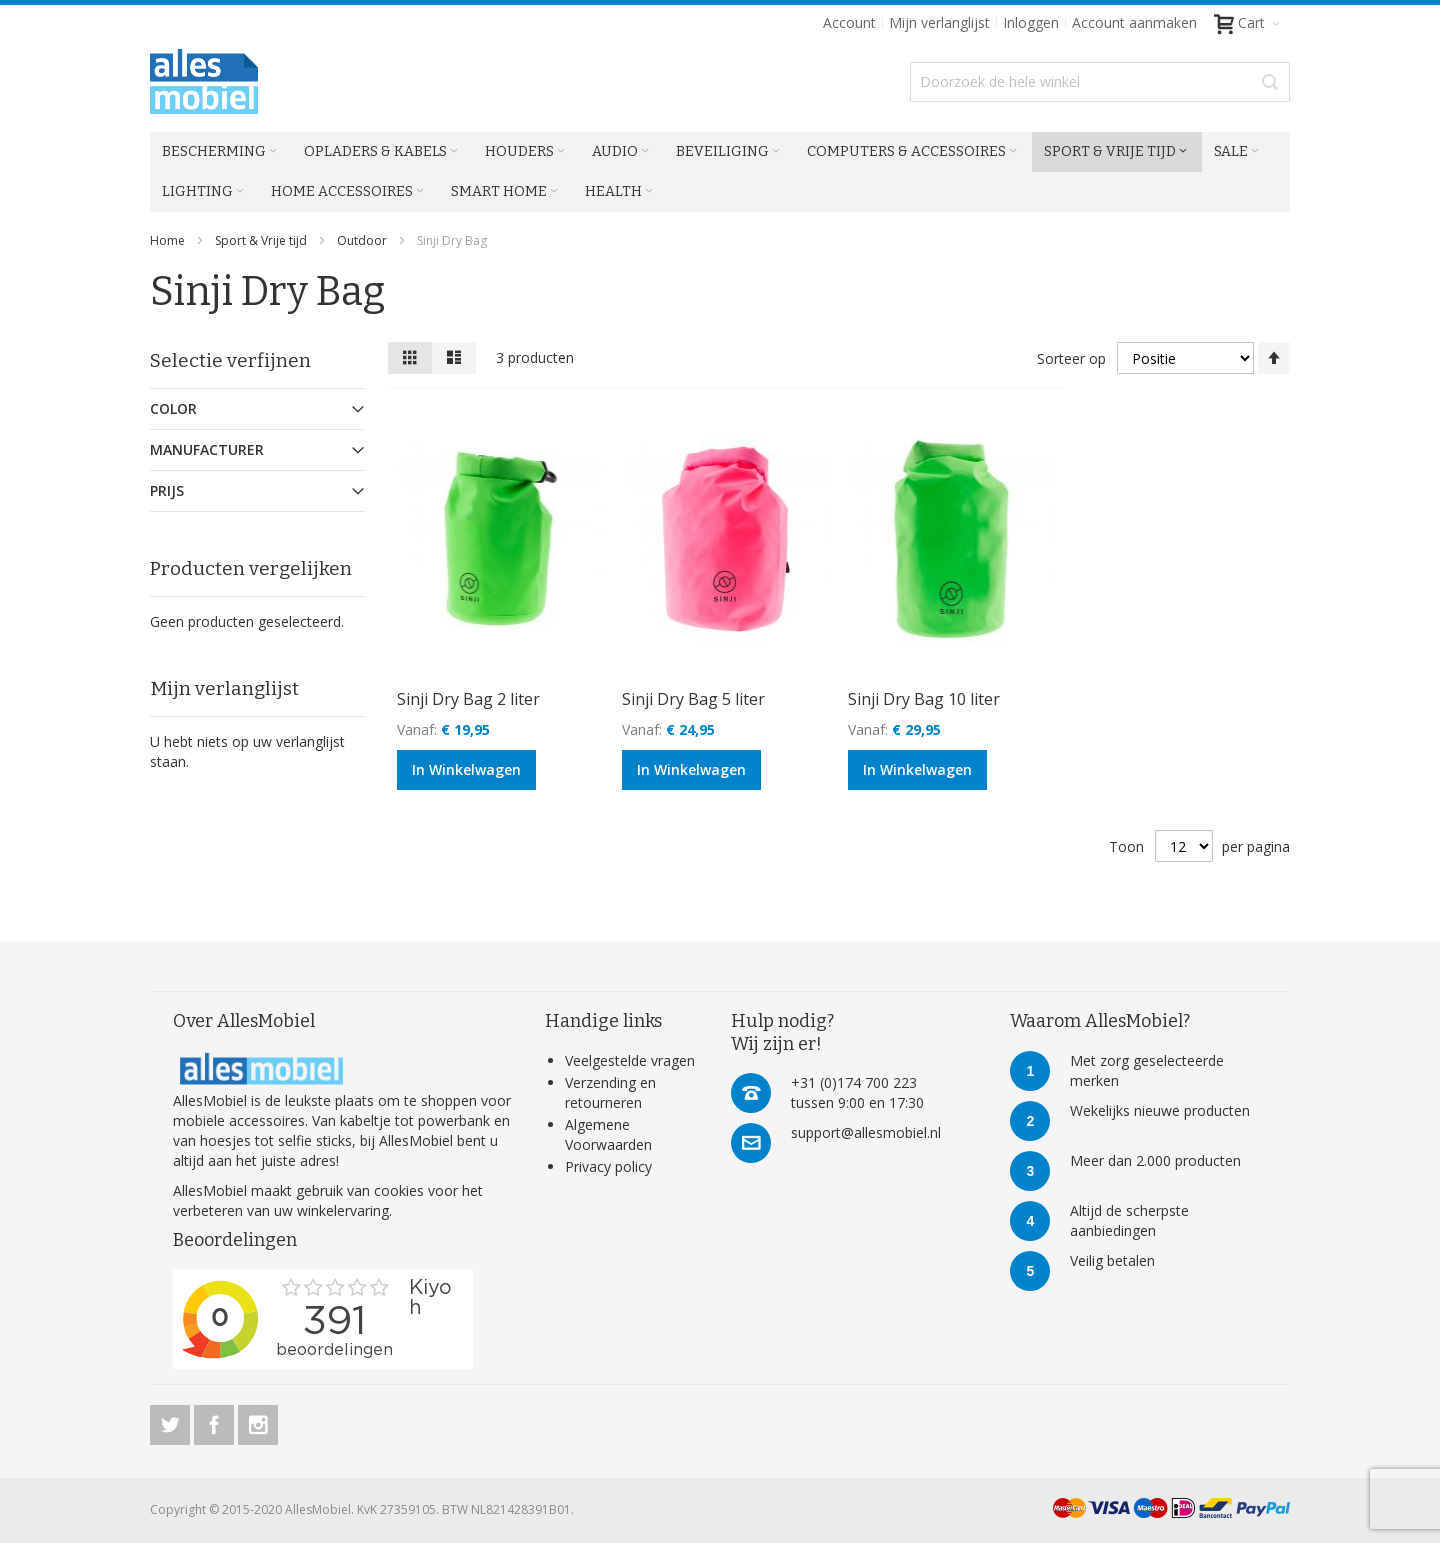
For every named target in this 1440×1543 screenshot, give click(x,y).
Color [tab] (173, 408)
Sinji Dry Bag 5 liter (693, 699)
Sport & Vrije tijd (262, 240)
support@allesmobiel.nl (866, 1132)
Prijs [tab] (167, 490)
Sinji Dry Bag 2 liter (468, 699)
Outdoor (363, 240)
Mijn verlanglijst (939, 22)
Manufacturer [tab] (207, 449)
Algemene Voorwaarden (608, 1134)
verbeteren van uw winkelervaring (281, 1210)
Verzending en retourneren (610, 1092)
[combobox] (1100, 82)
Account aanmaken (1134, 22)
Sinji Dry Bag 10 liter (924, 699)
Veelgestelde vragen (630, 1060)
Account (849, 22)
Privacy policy (608, 1166)
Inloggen (1031, 22)
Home (169, 240)
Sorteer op (1071, 358)
